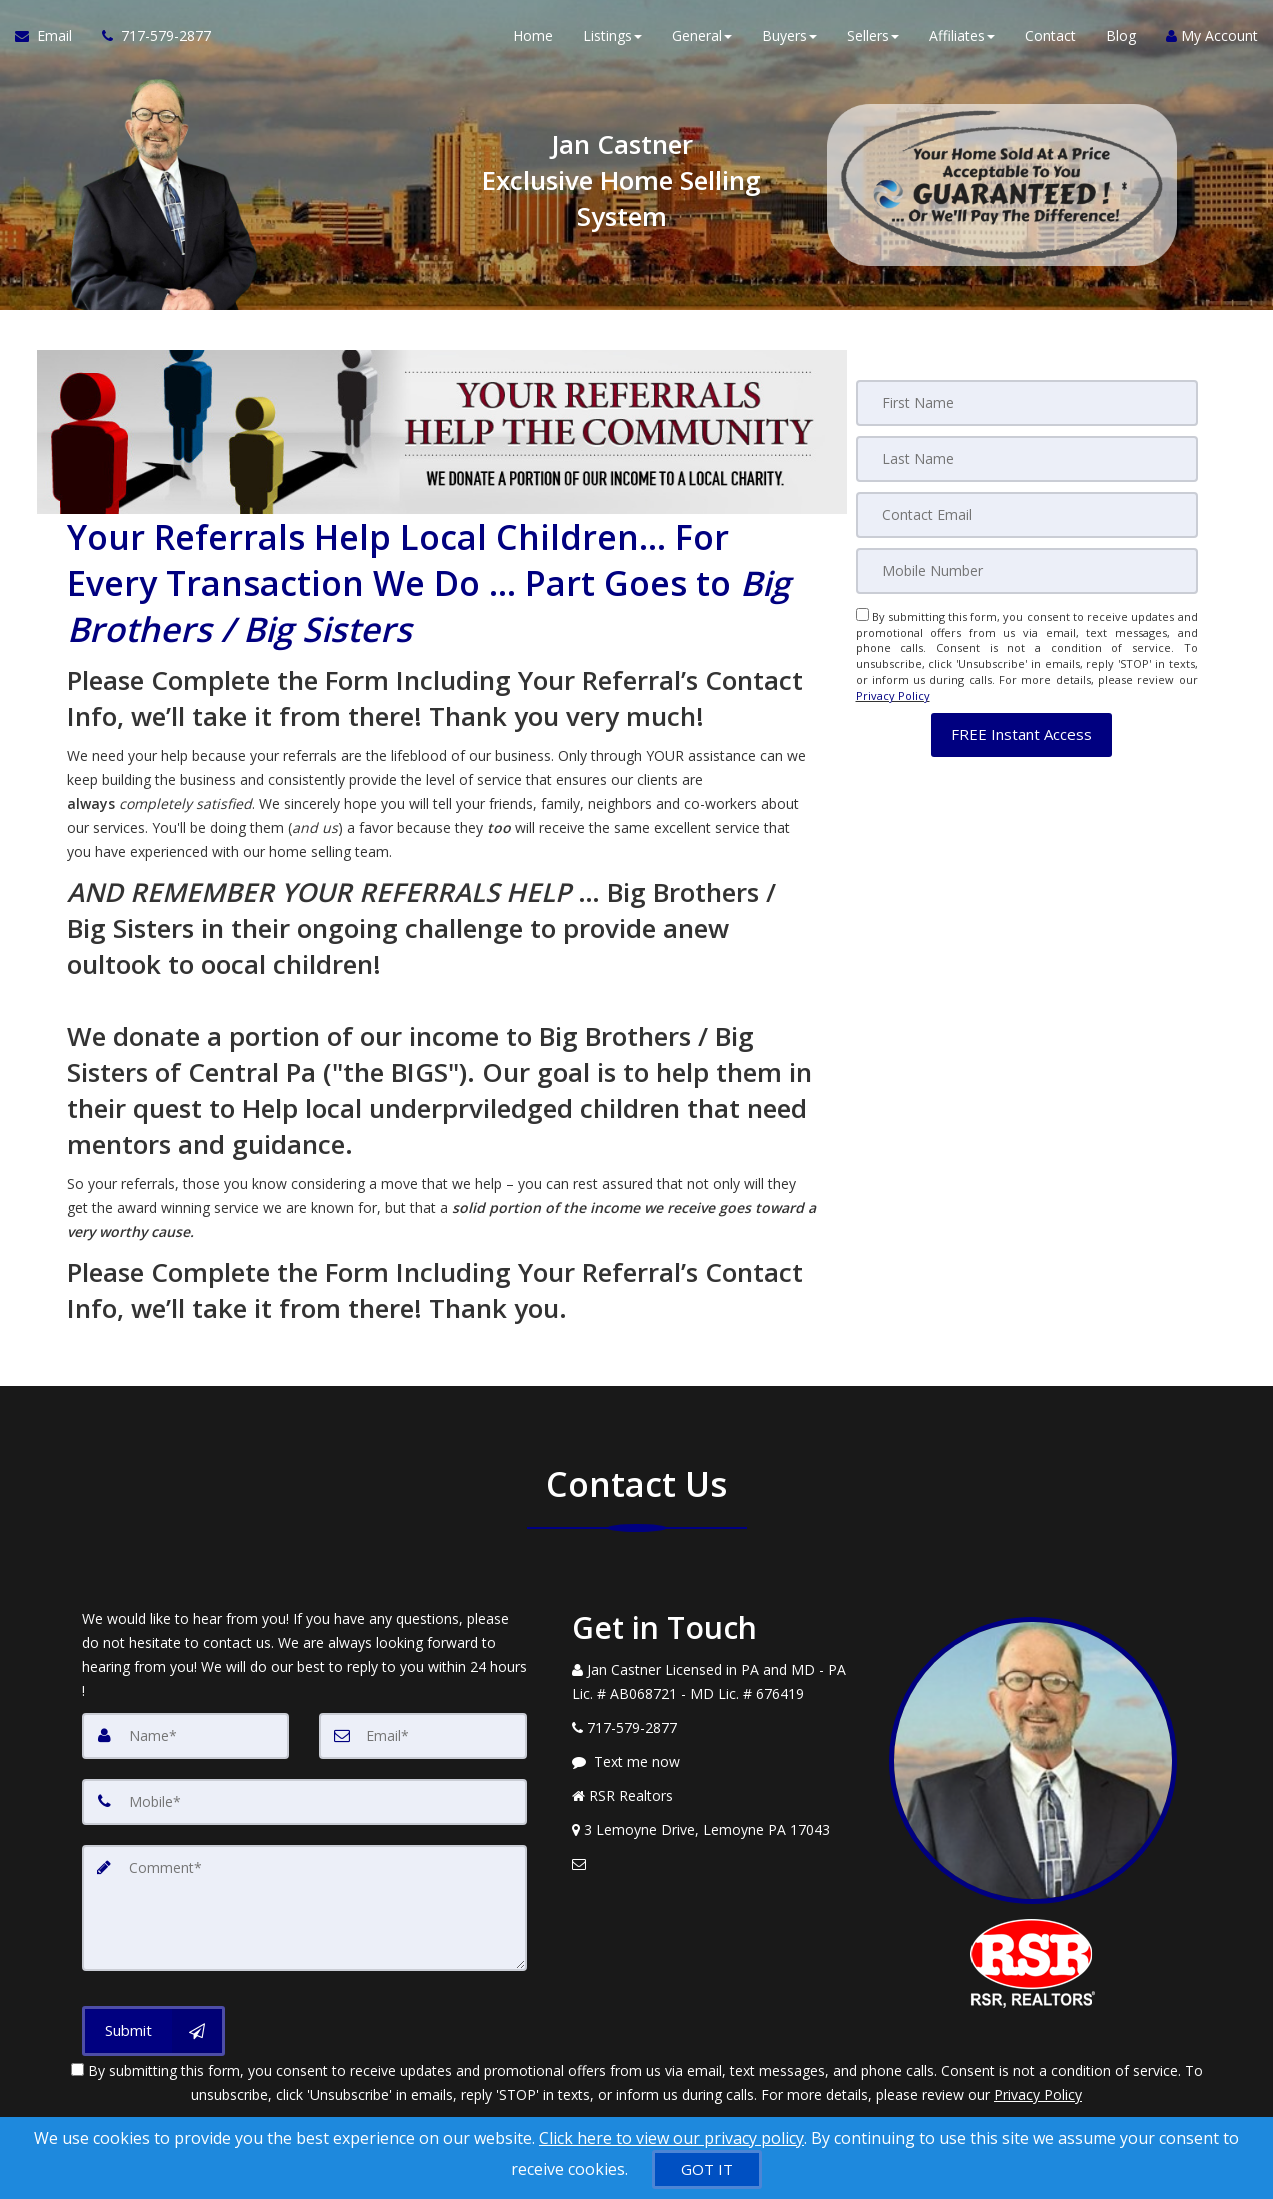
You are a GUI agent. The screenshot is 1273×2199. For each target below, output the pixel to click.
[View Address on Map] (716, 1830)
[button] (1021, 734)
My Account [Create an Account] (1212, 39)
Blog (1121, 39)
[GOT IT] (707, 2169)
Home (533, 39)
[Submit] (153, 2031)
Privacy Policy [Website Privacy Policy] (893, 695)
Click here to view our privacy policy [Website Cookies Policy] (671, 2138)
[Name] (186, 1736)
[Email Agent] (51, 40)
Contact (1050, 39)
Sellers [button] (873, 39)
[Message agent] (716, 1762)
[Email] (1027, 515)
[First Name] (1027, 403)
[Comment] (304, 1908)
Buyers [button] (789, 39)
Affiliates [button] (962, 39)
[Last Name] (1027, 459)
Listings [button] (612, 39)
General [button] (702, 39)
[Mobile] (1027, 571)
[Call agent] (149, 40)
